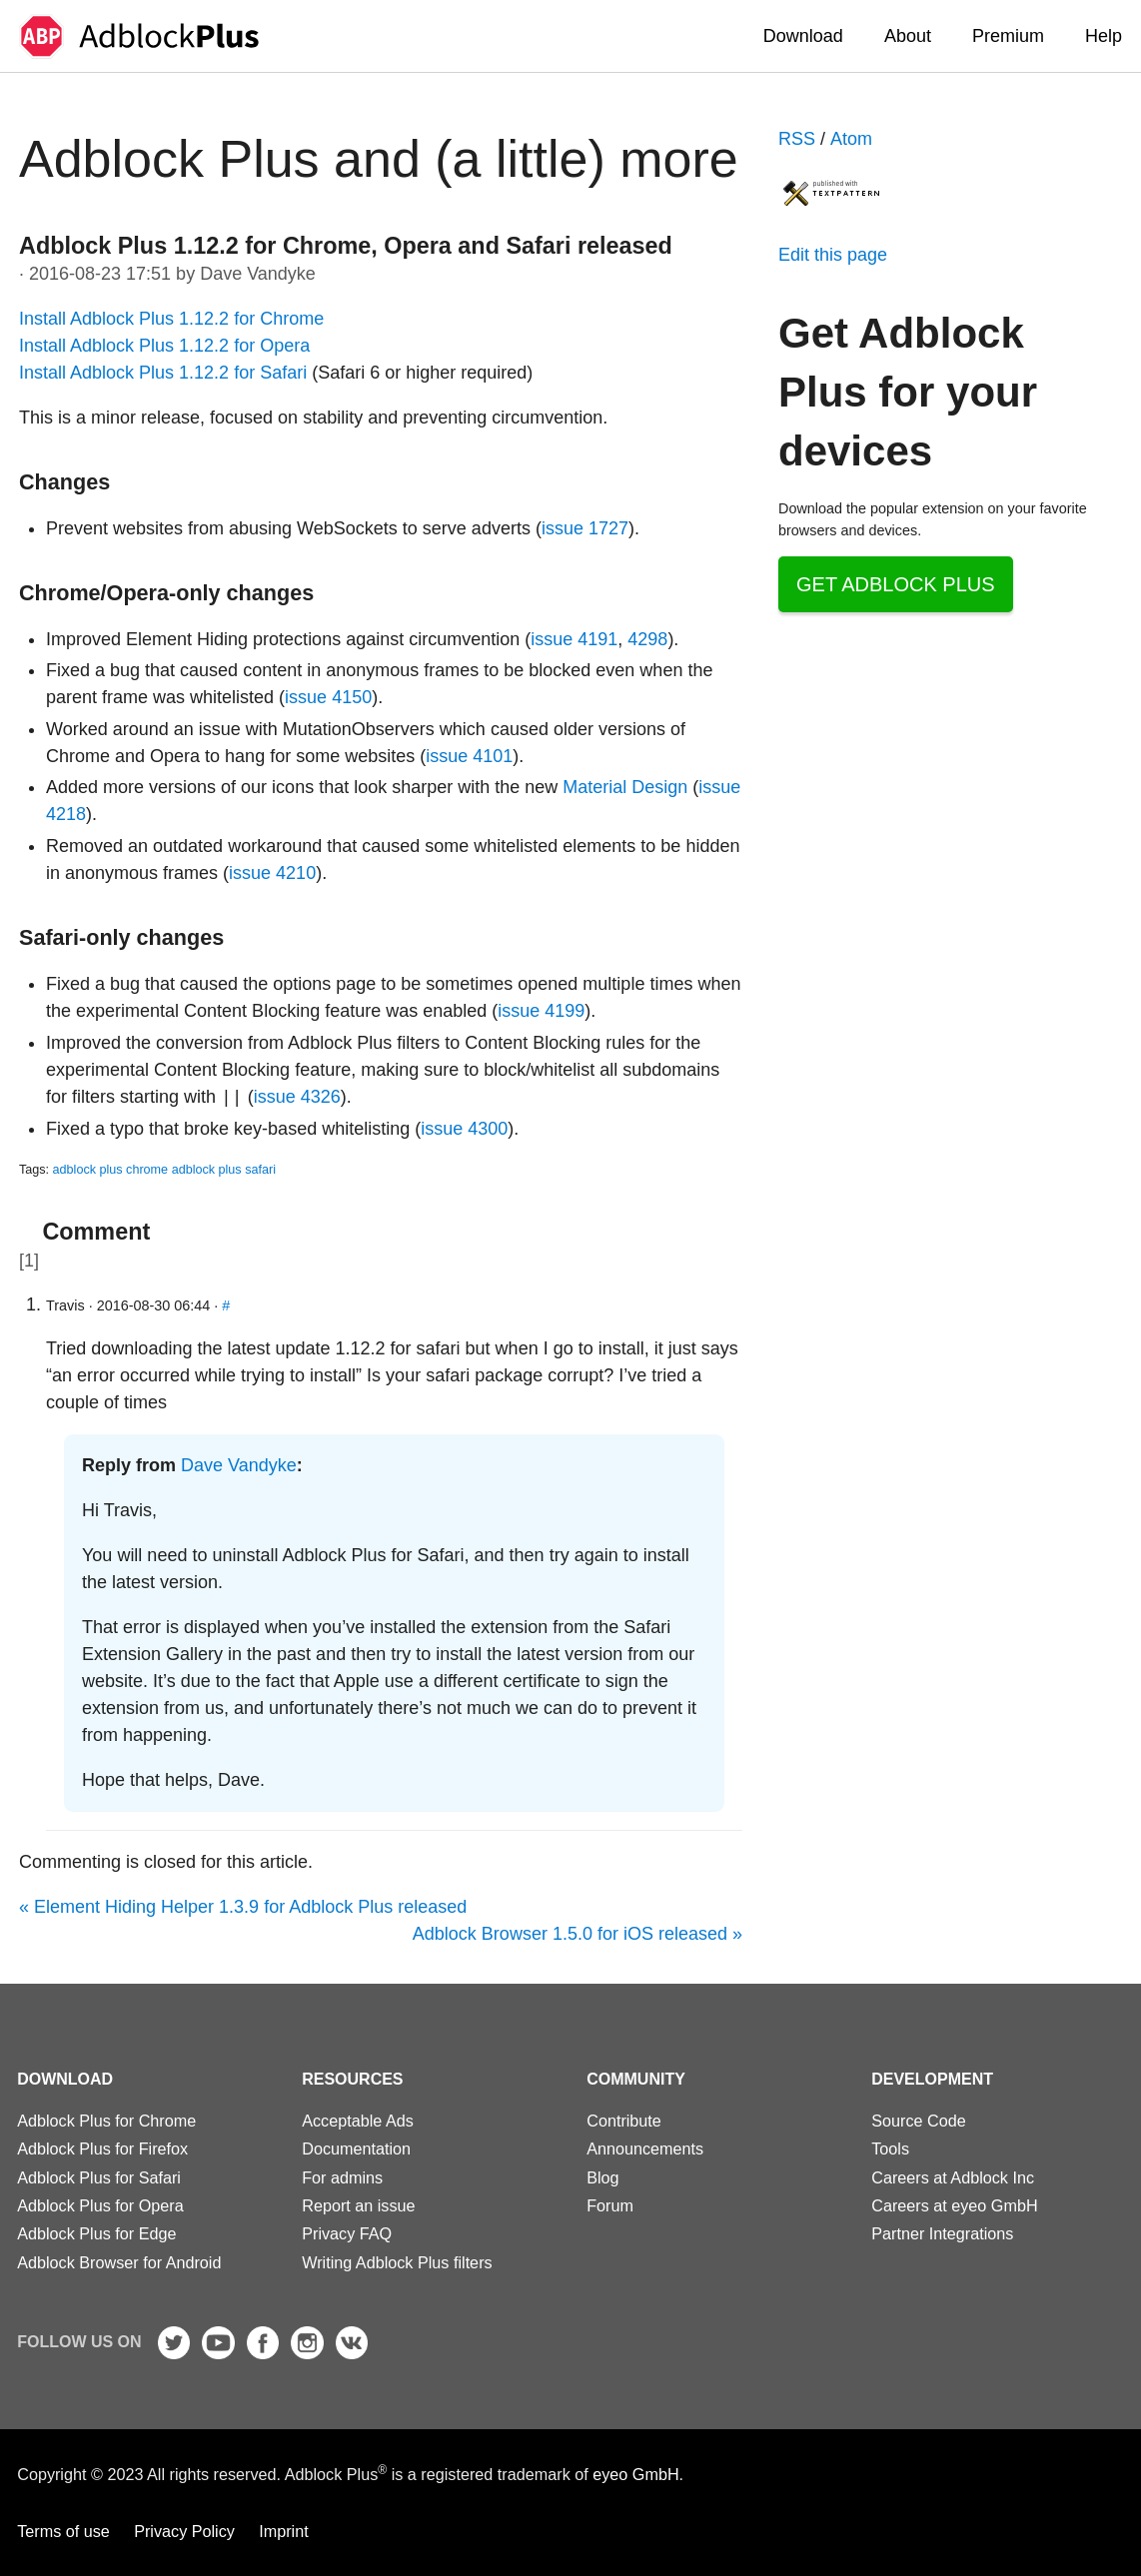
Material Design (625, 787)
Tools (890, 2148)
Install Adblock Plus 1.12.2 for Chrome (171, 319)
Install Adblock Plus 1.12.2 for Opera (164, 346)
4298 (647, 639)
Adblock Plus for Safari (99, 2177)
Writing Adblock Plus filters (397, 2262)
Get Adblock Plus (895, 584)
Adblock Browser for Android (119, 2262)
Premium (1008, 36)
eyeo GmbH (635, 2475)
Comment (96, 1232)
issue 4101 (469, 756)
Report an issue (358, 2205)
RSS (796, 139)
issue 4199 (541, 1011)
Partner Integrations (942, 2233)
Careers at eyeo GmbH (954, 2205)
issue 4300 (464, 1129)
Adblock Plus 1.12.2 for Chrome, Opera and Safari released (345, 246)
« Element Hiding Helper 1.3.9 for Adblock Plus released (243, 1907)
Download (803, 36)
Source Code (918, 2121)
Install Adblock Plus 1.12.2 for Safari (163, 373)
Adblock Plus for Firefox (102, 2148)
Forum (609, 2205)
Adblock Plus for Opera (100, 2205)
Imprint (283, 2531)
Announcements (644, 2148)
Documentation (356, 2148)
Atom (851, 139)
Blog (602, 2177)
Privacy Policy (184, 2531)
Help (1103, 36)
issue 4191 (574, 639)
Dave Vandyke (239, 1465)
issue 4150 (328, 697)
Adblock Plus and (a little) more (378, 159)
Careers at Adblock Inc (952, 2177)
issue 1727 (585, 528)
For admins (342, 2177)
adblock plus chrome (111, 1170)
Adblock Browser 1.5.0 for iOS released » (577, 1934)
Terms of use (63, 2531)
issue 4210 (272, 873)
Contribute (623, 2121)
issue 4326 (297, 1098)
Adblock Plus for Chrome (106, 2121)
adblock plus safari (224, 1170)
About (907, 36)
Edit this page (832, 255)
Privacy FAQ (347, 2233)
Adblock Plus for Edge (96, 2233)
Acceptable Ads (358, 2121)
